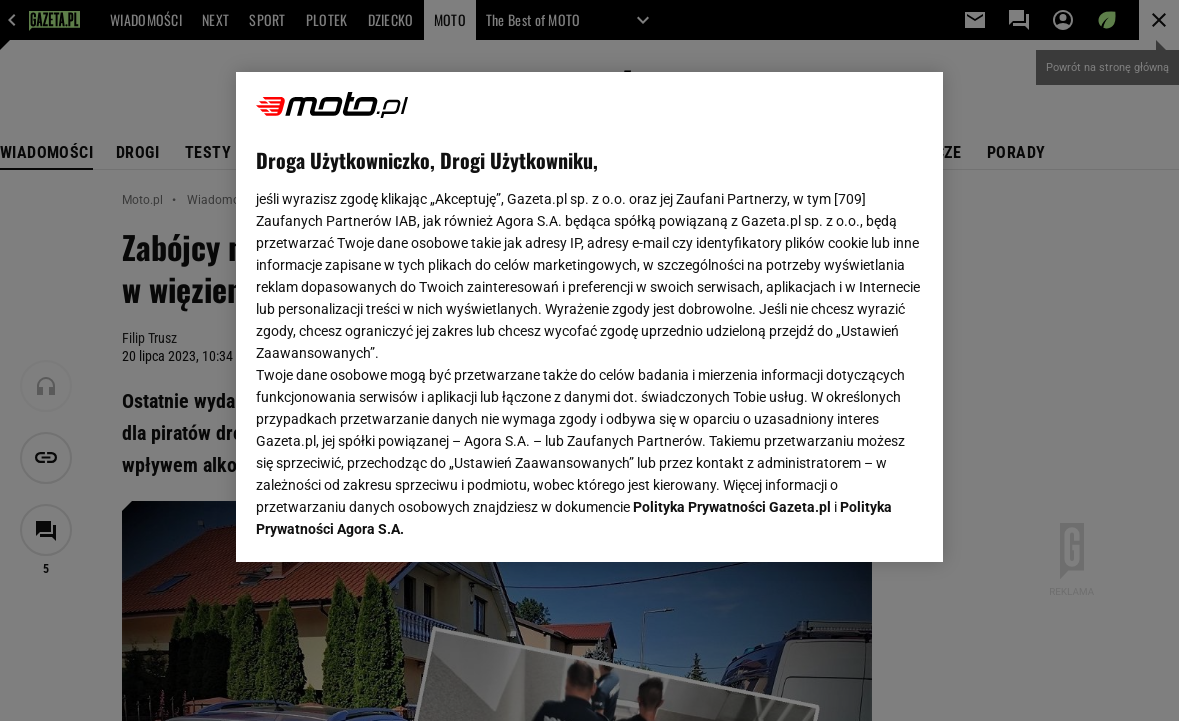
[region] (589, 317)
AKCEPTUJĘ (855, 523)
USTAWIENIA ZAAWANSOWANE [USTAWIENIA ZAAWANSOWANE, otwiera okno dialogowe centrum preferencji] (386, 522)
